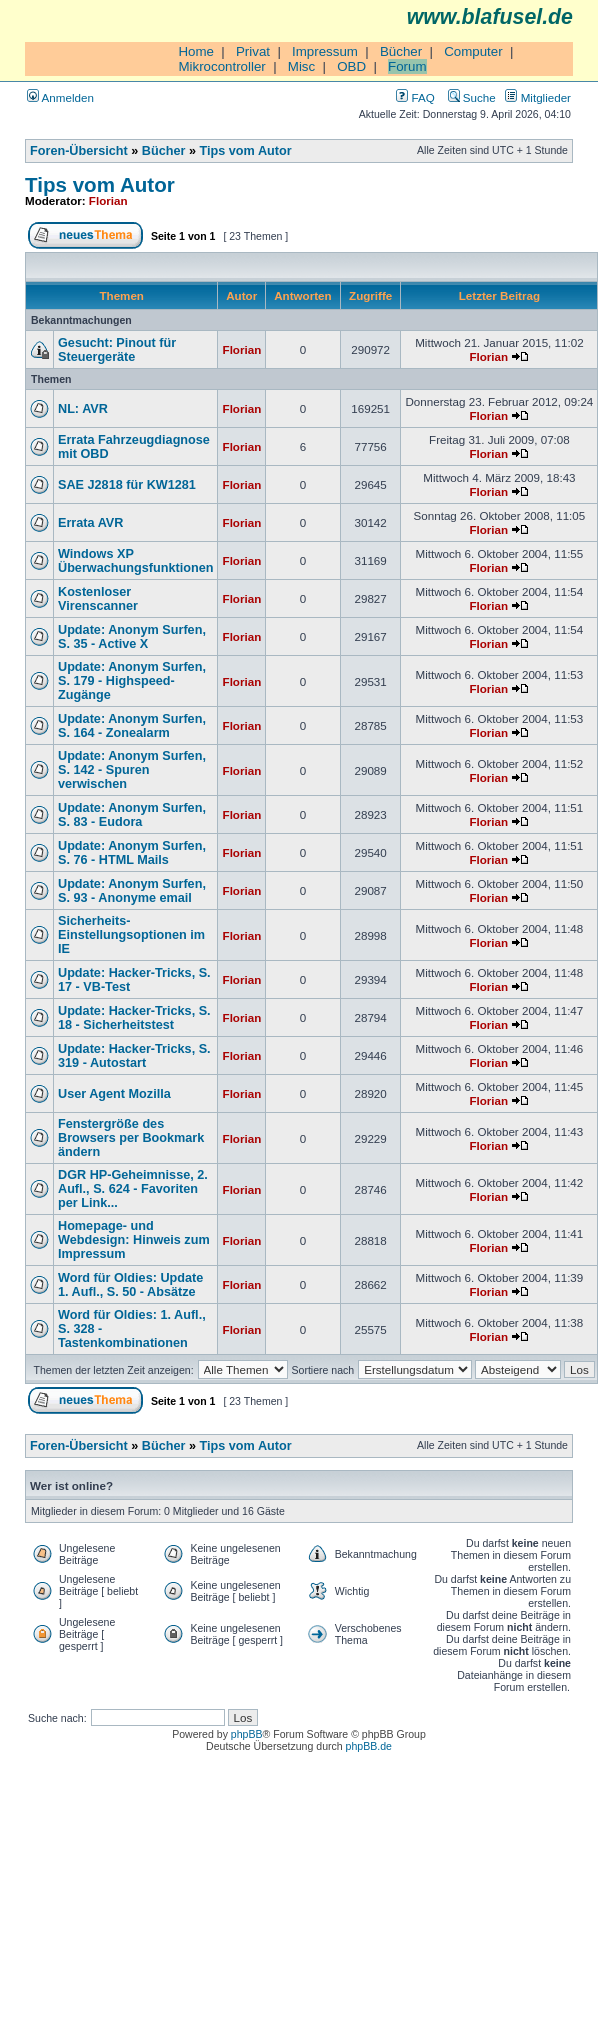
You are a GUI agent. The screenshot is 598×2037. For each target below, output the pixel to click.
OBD (351, 66)
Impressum (325, 51)
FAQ (415, 97)
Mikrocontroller (221, 66)
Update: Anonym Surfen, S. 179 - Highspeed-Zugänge (132, 681)
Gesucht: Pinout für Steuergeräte (117, 350)
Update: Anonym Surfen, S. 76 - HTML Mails (132, 853)
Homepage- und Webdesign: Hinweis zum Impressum (134, 1240)
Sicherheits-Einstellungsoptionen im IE (131, 935)
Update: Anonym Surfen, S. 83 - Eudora (132, 815)
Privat (253, 51)
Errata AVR (90, 523)
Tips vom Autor (246, 151)
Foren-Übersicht (79, 151)
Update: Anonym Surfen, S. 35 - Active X (132, 637)
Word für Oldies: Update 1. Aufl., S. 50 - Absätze (130, 1285)
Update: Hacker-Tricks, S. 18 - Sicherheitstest (134, 1018)
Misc (301, 66)
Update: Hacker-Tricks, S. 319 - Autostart (134, 1056)
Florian (108, 200)
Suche (472, 97)
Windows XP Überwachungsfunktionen (135, 561)
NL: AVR (83, 409)
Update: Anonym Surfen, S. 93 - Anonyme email (132, 891)
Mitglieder (538, 97)
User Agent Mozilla (114, 1094)
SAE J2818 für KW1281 (127, 485)
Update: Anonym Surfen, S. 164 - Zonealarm (132, 726)
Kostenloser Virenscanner (98, 599)
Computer (473, 51)
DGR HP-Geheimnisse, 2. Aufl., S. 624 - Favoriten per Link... (133, 1189)
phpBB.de (369, 1746)
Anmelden (60, 97)
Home (196, 51)
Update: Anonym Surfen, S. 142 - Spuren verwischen (132, 770)
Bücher (401, 51)
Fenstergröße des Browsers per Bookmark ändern (131, 1138)
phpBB (247, 1734)
